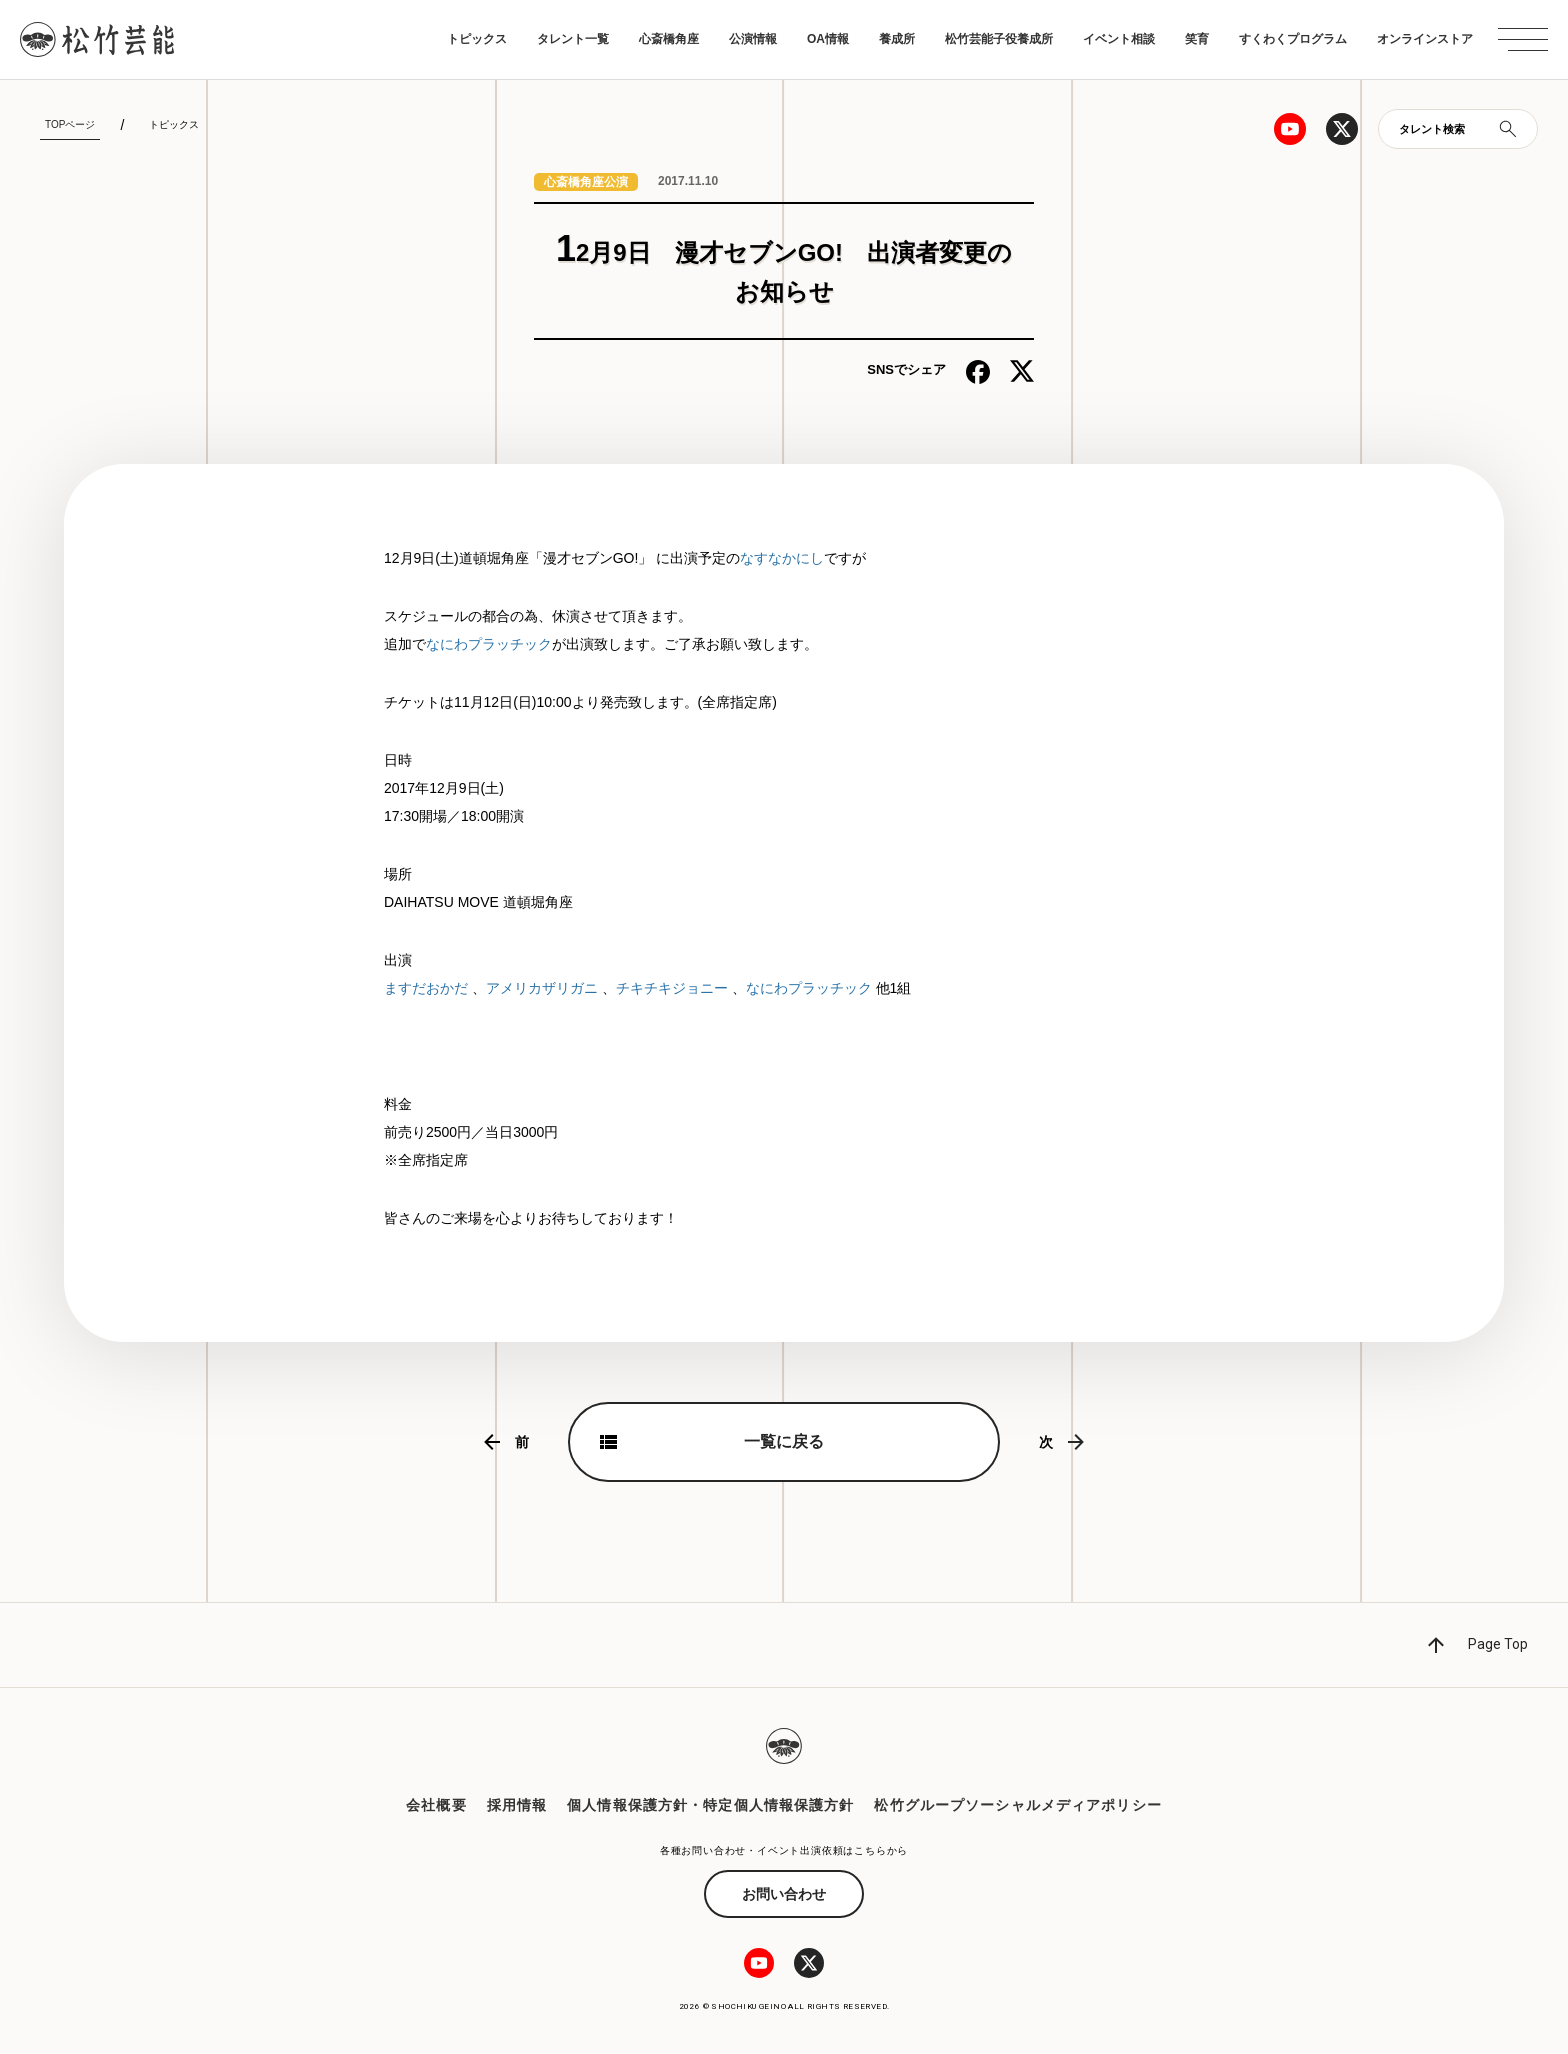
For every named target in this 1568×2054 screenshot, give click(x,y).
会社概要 (436, 1805)
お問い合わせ (784, 1894)
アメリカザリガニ (542, 988)
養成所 (897, 39)
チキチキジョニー (672, 988)
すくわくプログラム (1293, 39)
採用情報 (517, 1805)
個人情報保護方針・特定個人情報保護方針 (710, 1805)
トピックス (477, 39)
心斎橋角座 (669, 39)
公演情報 (753, 39)
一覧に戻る (784, 1441)
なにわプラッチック (489, 644)
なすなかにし (782, 558)
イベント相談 (1119, 39)
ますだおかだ (426, 988)
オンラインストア (1425, 39)
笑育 (1197, 39)
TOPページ (70, 124)
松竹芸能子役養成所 (999, 39)
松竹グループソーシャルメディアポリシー (1017, 1805)
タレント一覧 (573, 39)
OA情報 (828, 39)
